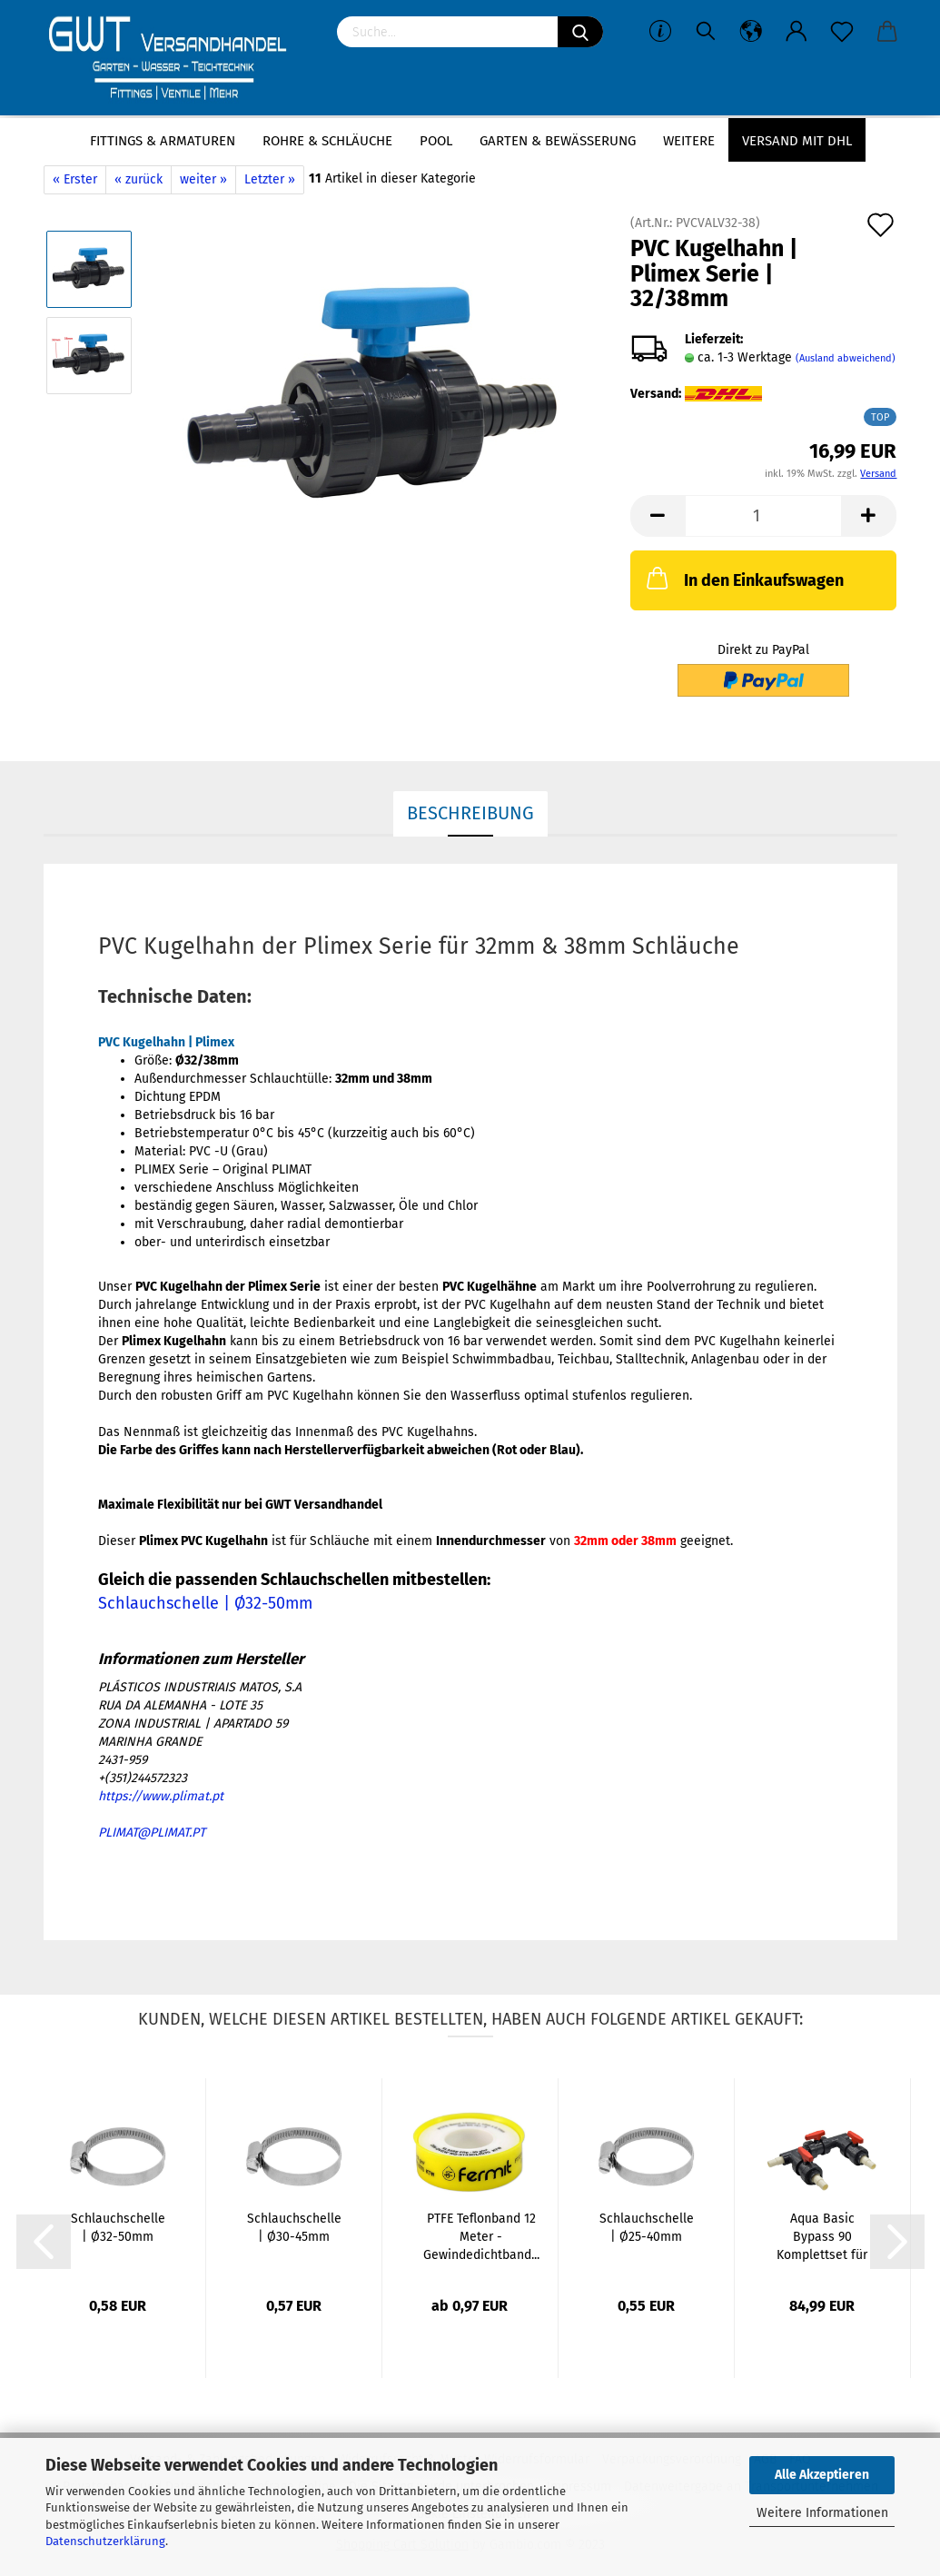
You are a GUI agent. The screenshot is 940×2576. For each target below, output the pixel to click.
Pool (436, 141)
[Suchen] (580, 31)
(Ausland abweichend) (845, 358)
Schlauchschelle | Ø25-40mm (646, 2227)
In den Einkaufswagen (743, 577)
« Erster (75, 179)
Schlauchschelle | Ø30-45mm (294, 2227)
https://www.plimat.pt (160, 1796)
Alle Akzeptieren (822, 2474)
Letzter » (269, 179)
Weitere (689, 141)
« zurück (138, 179)
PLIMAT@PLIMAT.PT (151, 1832)
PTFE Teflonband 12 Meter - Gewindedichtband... (481, 2237)
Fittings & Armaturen (162, 141)
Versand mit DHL (797, 141)
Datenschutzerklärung (105, 2541)
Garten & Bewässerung (558, 141)
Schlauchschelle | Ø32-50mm (205, 1603)
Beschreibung (470, 813)
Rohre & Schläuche (327, 141)
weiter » (203, 179)
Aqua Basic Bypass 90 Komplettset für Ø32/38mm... (822, 2237)
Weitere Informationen (822, 2513)
